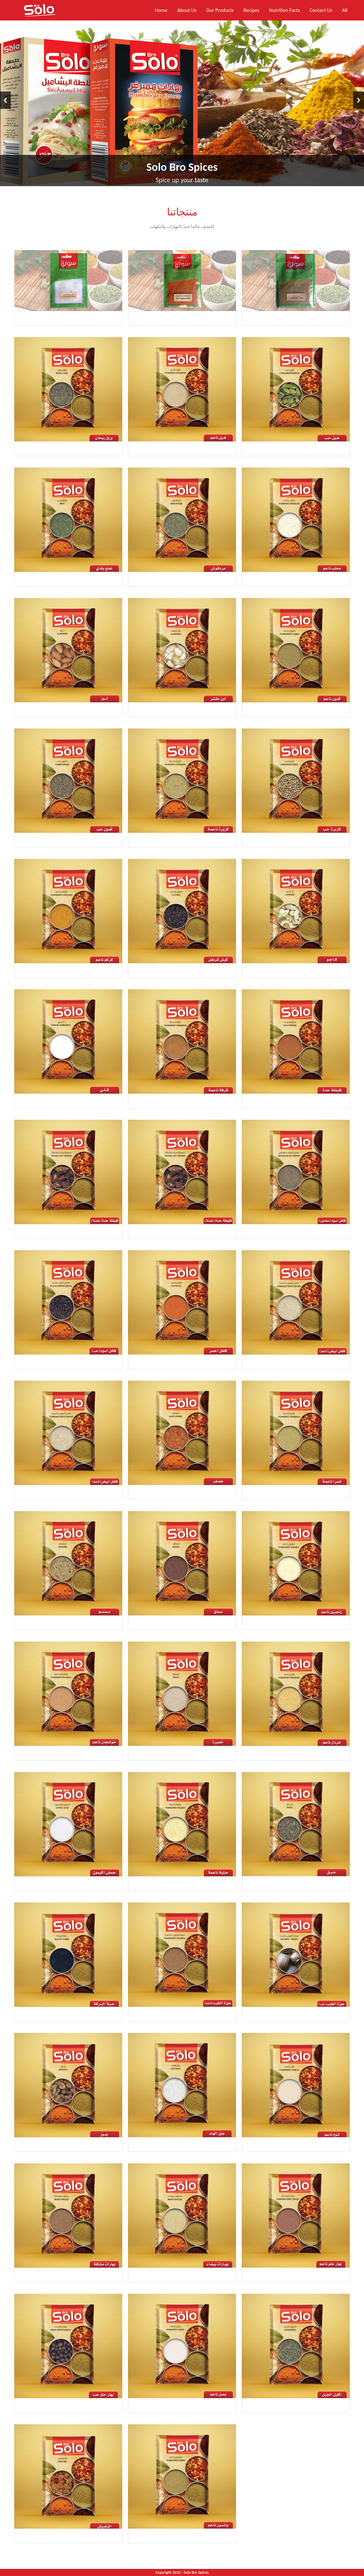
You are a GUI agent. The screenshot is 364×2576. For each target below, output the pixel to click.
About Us (187, 10)
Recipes (251, 10)
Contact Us (321, 10)
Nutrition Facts (284, 10)
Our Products (220, 10)
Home (161, 10)
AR (345, 10)
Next (358, 100)
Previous (5, 100)
